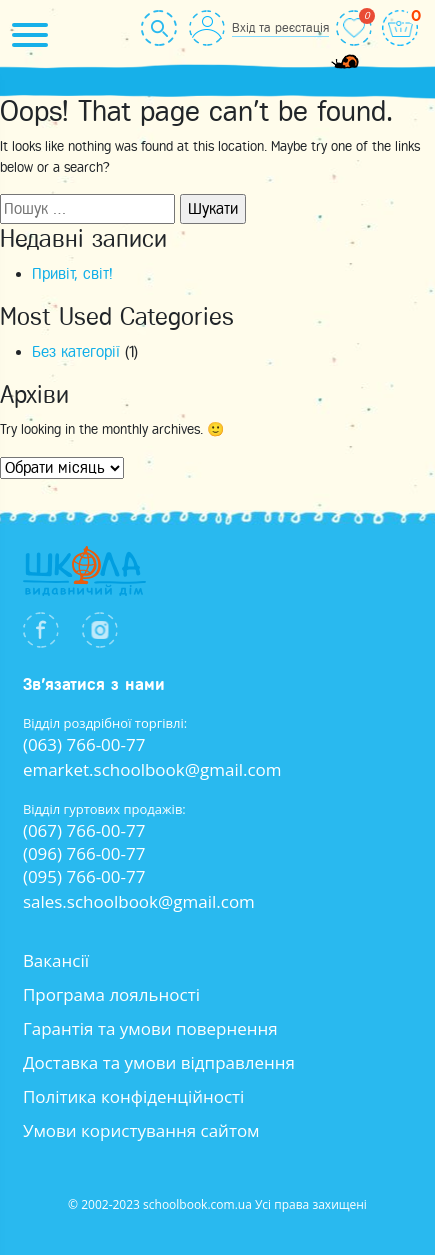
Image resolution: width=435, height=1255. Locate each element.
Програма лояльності (111, 994)
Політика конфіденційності (134, 1096)
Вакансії (56, 960)
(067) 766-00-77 (84, 830)
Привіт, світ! (72, 274)
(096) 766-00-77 (84, 853)
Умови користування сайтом (141, 1130)
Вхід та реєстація (280, 27)
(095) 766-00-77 (84, 876)
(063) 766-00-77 (84, 744)
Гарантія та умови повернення (150, 1028)
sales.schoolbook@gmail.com (139, 901)
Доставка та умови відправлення (159, 1062)
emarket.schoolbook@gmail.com (152, 769)
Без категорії (76, 352)
